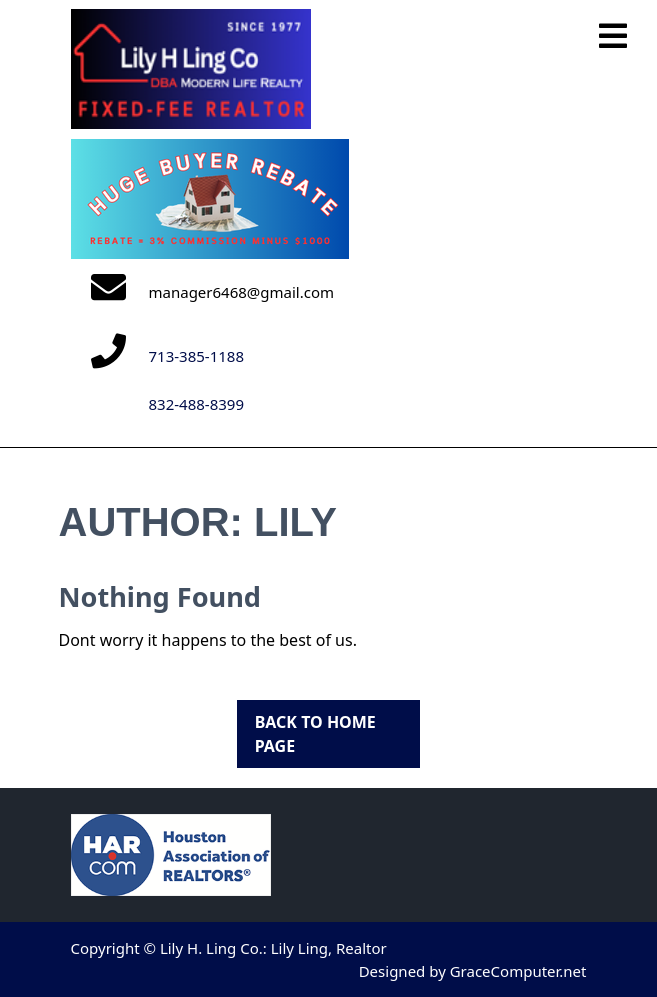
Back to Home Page (306, 728)
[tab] (613, 37)
